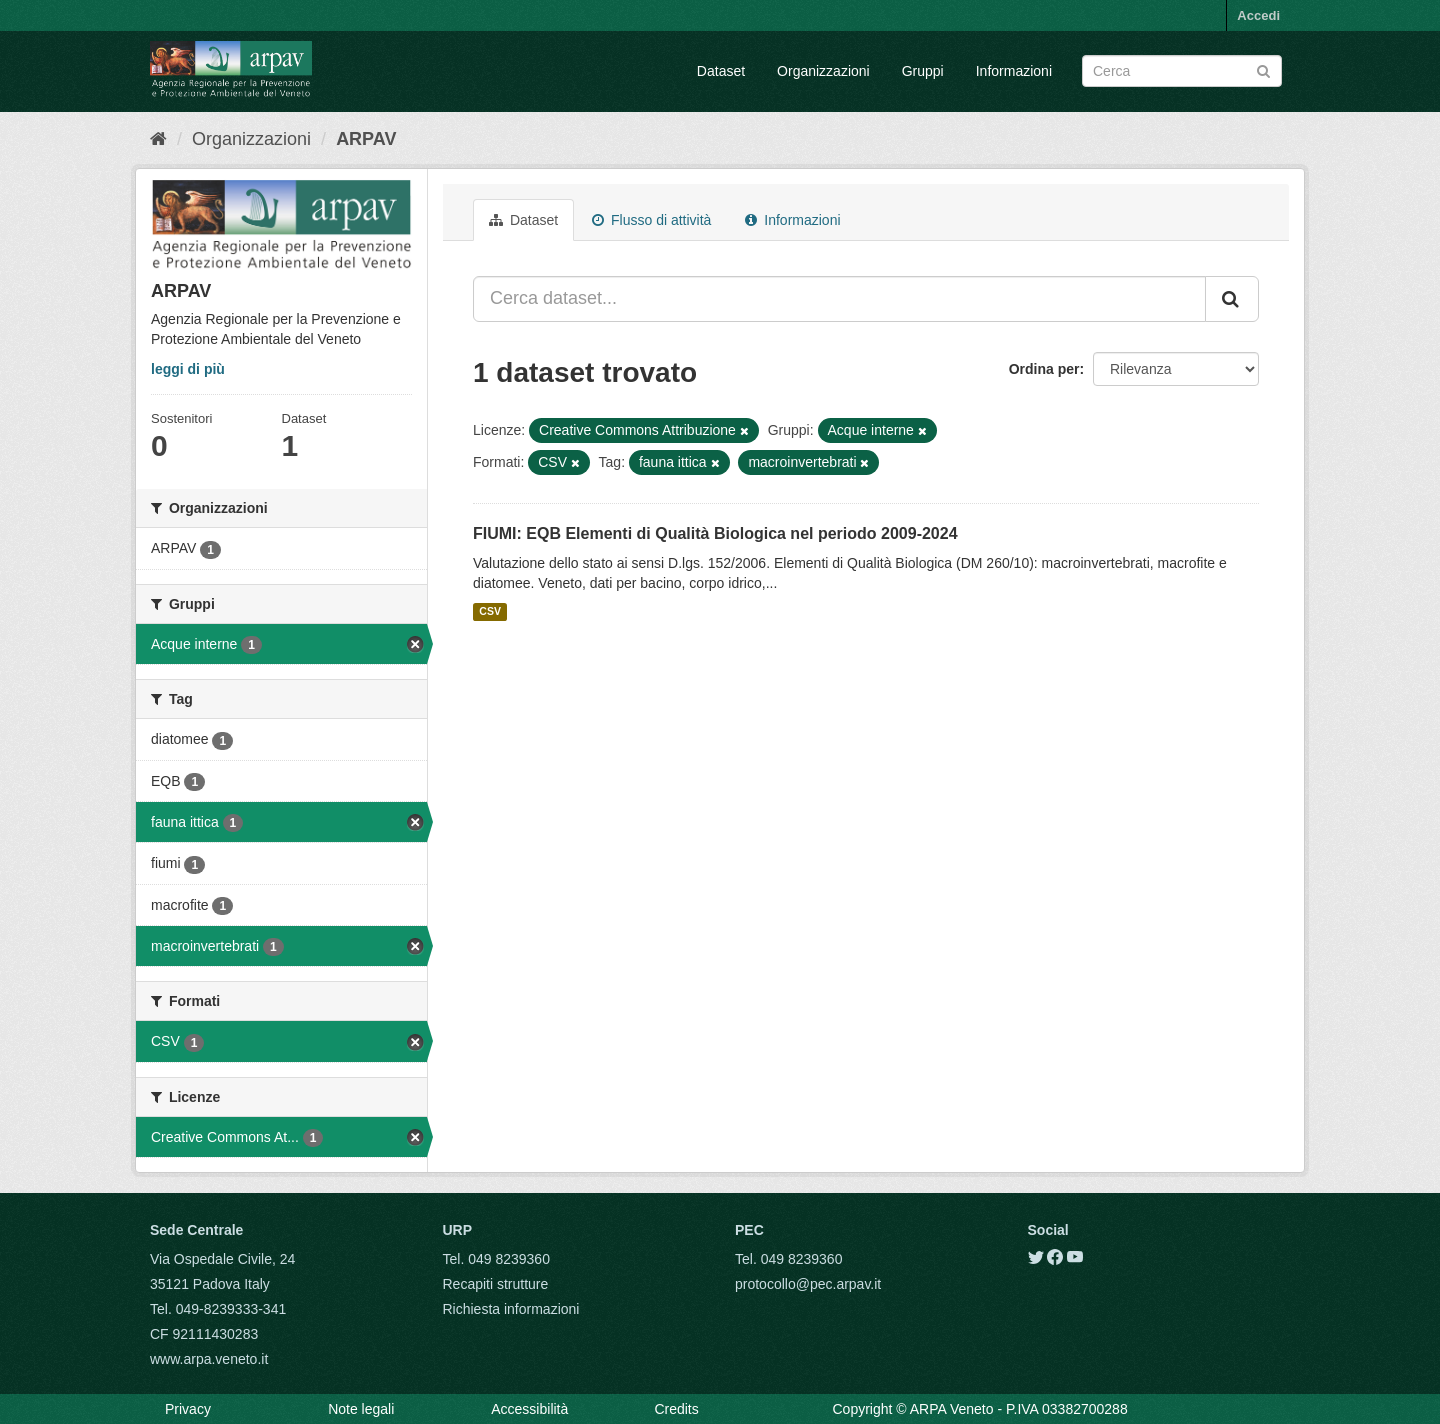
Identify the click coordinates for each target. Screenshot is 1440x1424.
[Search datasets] (1182, 71)
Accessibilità (529, 1409)
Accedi (1258, 15)
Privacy (188, 1409)
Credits (676, 1409)
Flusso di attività (651, 220)
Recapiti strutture (496, 1284)
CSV (490, 612)
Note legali (361, 1409)
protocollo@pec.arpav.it (808, 1284)
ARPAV (366, 139)
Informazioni (1014, 71)
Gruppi (923, 71)
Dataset (721, 71)
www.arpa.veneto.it (209, 1359)
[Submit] (1263, 69)
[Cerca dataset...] (839, 299)
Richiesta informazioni (511, 1309)
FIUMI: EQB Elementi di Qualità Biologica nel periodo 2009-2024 (715, 533)
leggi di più (188, 369)
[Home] (158, 139)
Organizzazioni (823, 71)
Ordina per (1044, 369)
